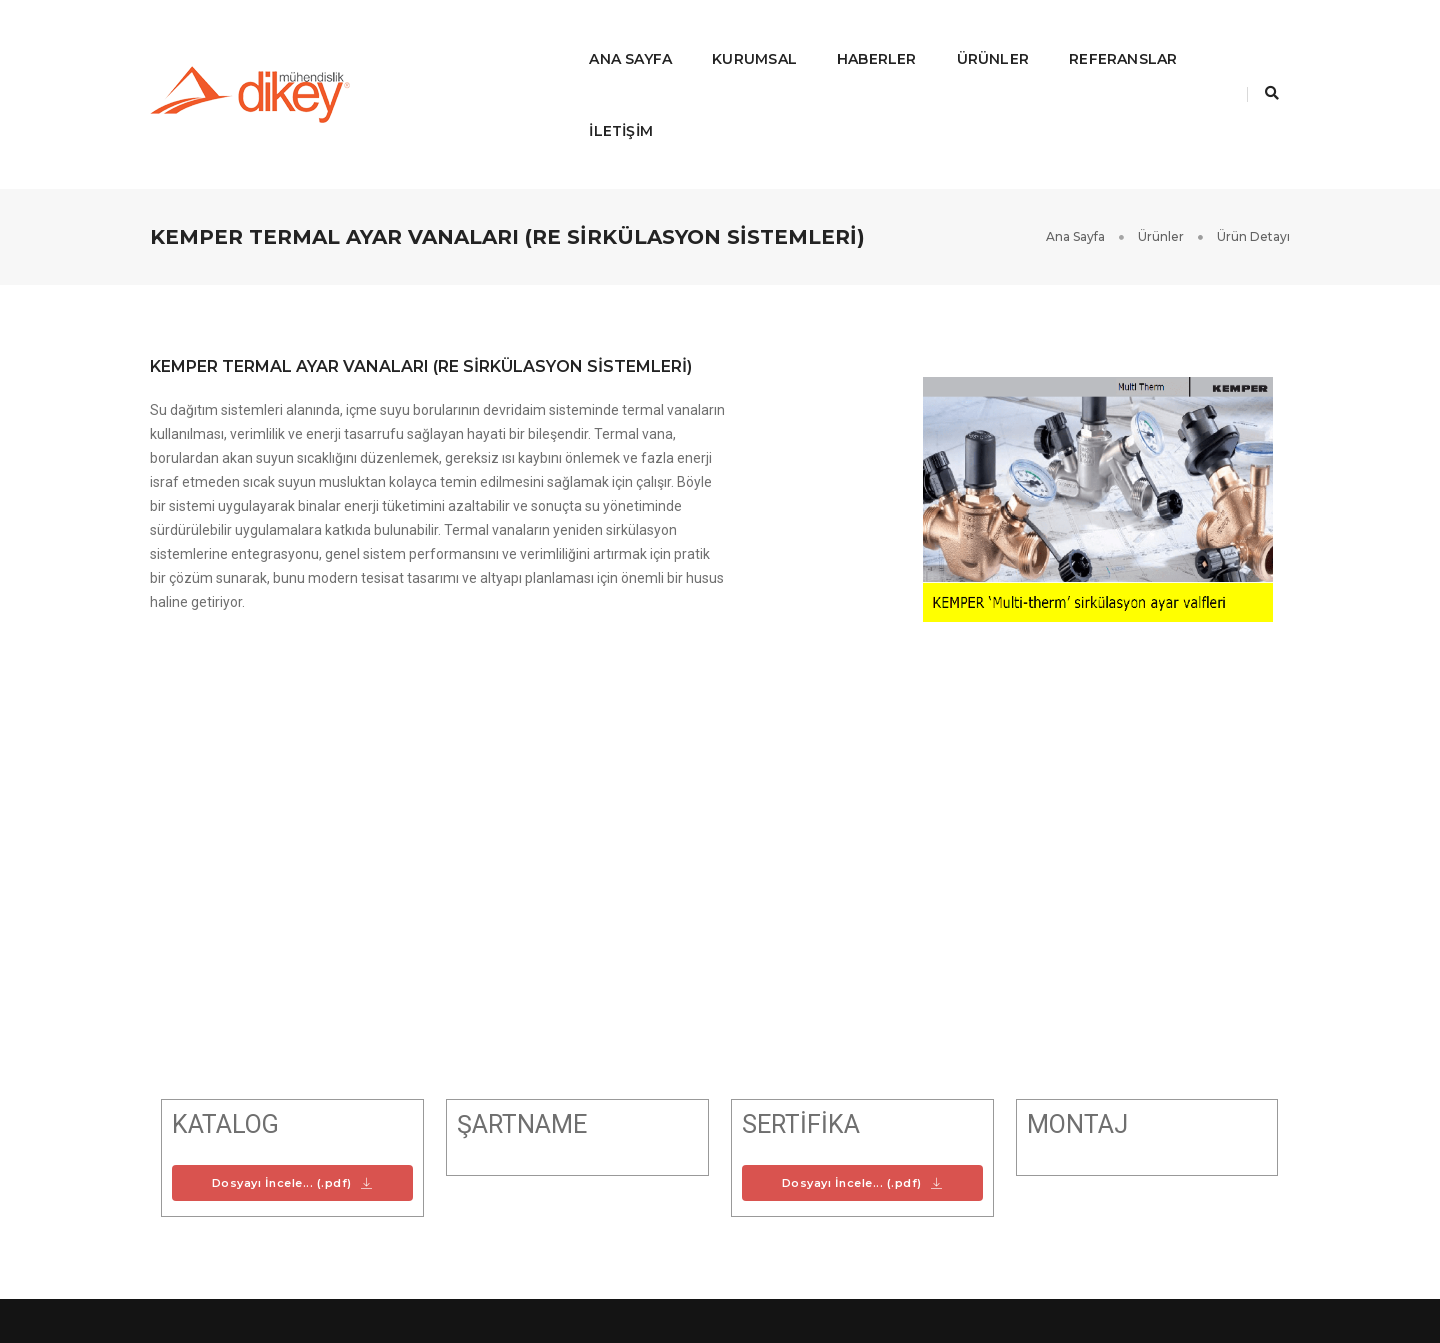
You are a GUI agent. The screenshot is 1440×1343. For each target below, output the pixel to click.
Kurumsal (681, 36)
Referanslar (1050, 36)
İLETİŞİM (1176, 36)
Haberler (804, 36)
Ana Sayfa (557, 36)
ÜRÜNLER (920, 36)
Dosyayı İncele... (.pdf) (292, 1066)
